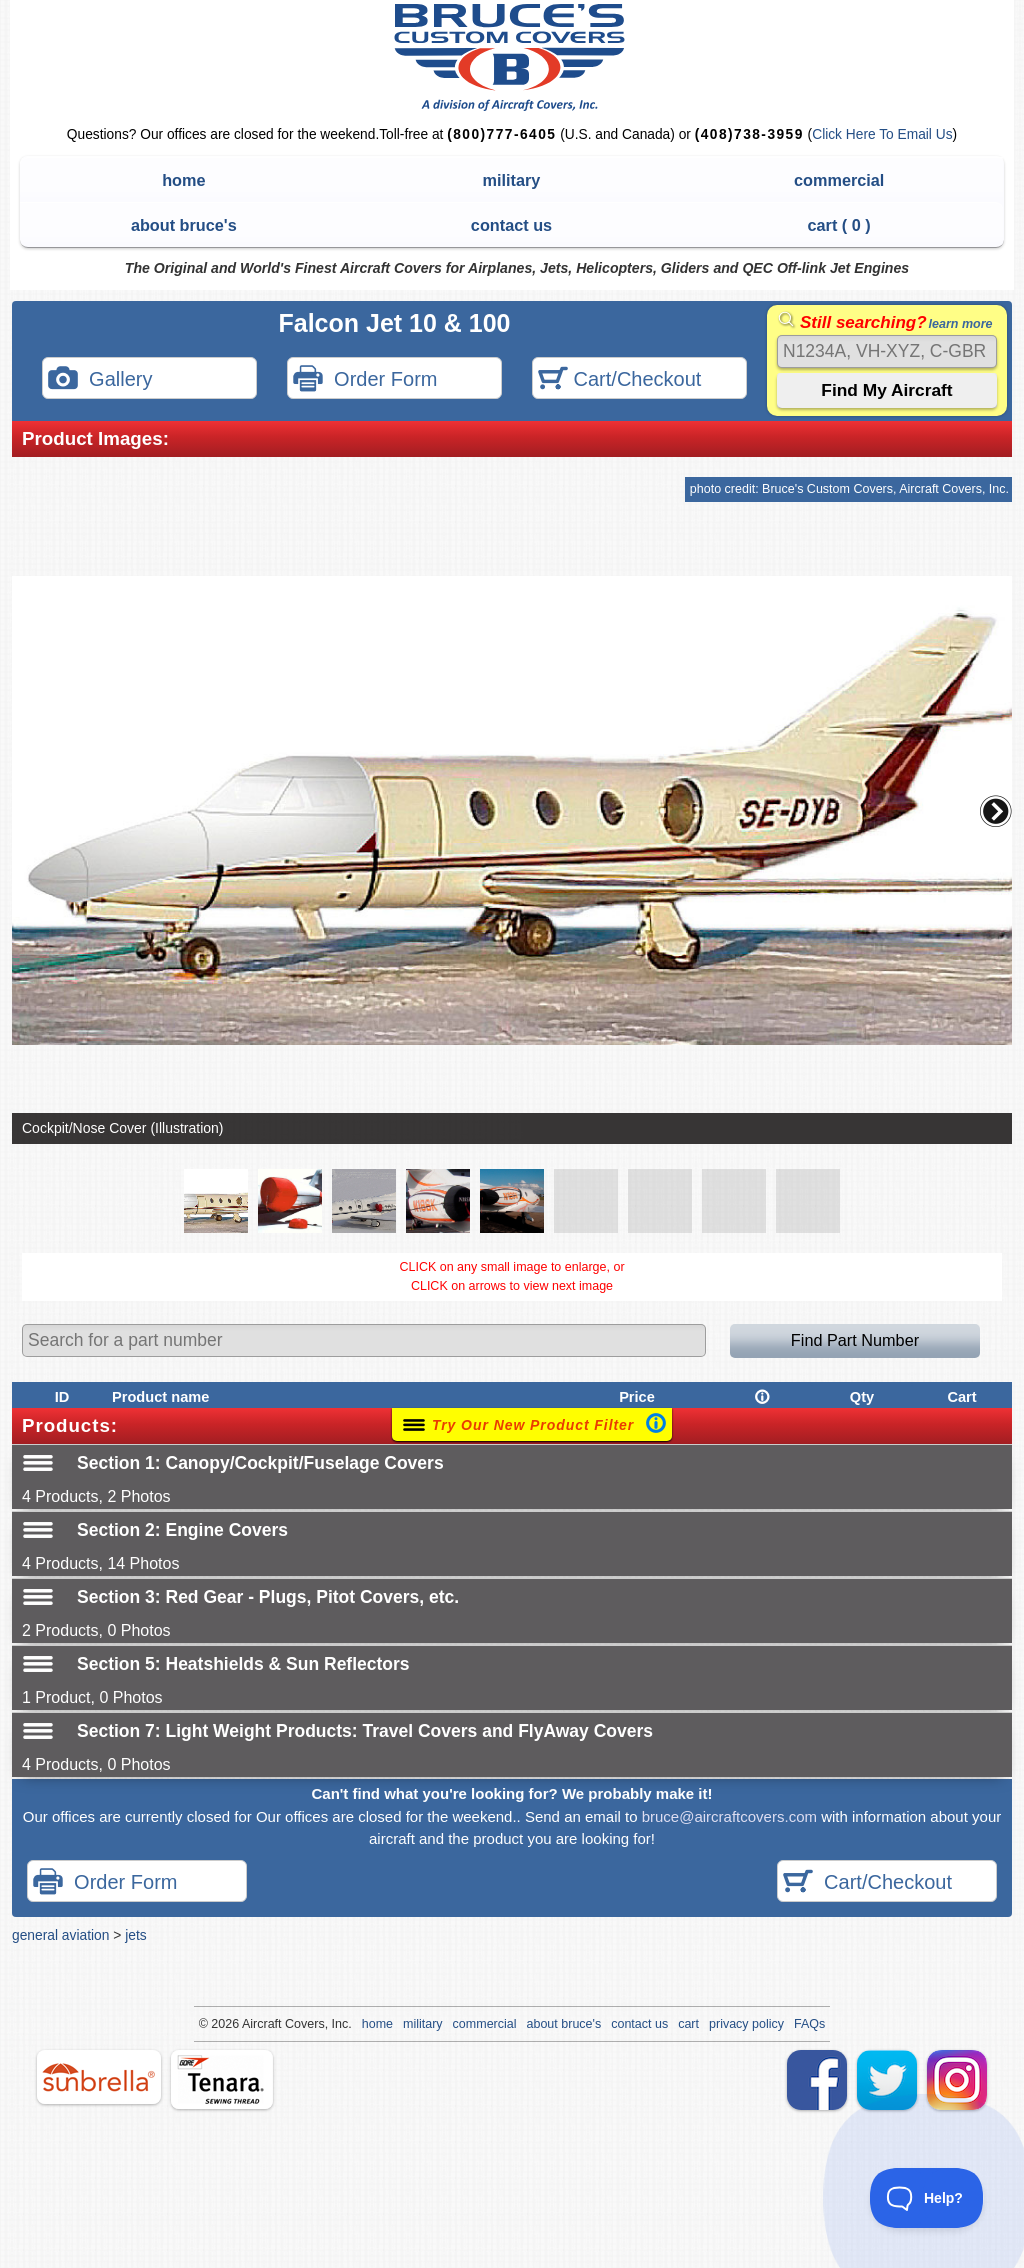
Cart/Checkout (619, 380)
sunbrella (99, 2077)
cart (688, 2024)
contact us (511, 225)
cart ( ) (839, 225)
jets (135, 1935)
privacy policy (746, 2024)
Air (249, 2024)
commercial (839, 180)
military (512, 180)
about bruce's (184, 225)
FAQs (809, 2024)
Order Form (365, 380)
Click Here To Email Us (882, 134)
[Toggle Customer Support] (927, 2198)
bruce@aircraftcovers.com (729, 1816)
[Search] (887, 351)
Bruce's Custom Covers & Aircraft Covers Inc (512, 57)
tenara (222, 2079)
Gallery (100, 380)
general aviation (60, 1935)
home (183, 180)
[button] (996, 811)
